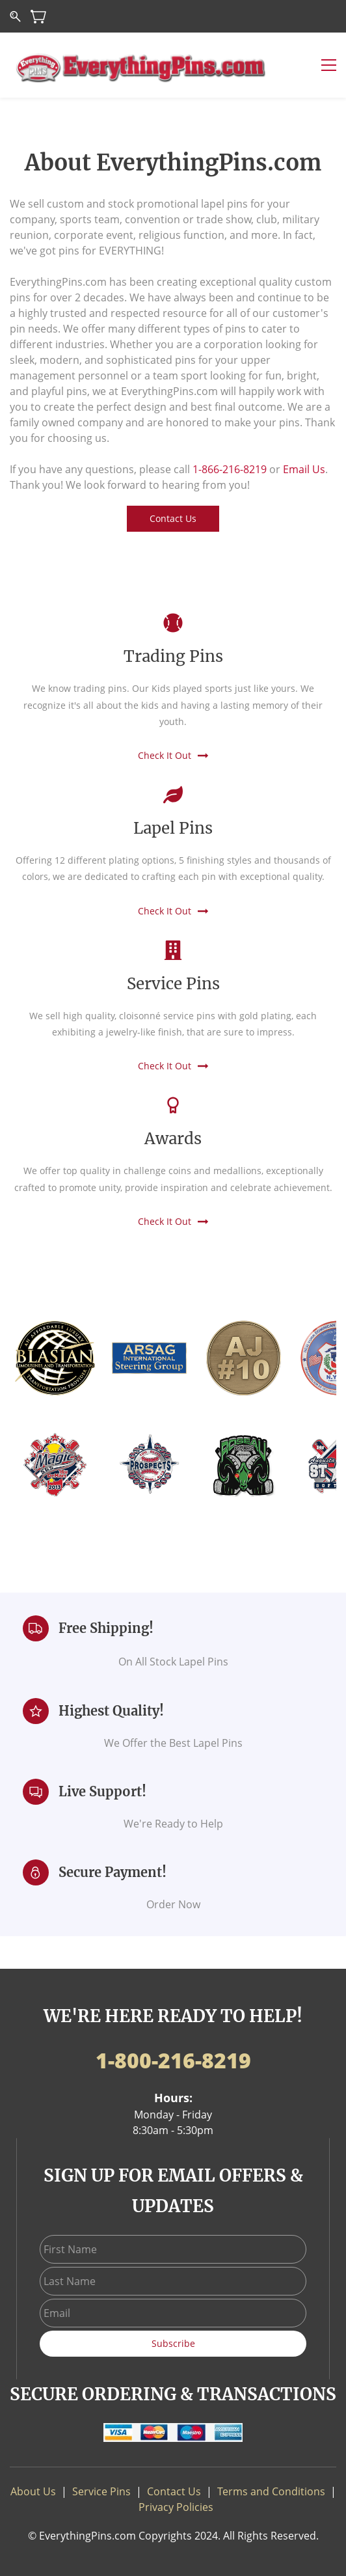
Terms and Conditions (271, 2491)
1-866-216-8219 (230, 469)
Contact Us (174, 2491)
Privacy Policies (176, 2507)
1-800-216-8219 (173, 2060)
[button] (173, 519)
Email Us (304, 469)
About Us (33, 2491)
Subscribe (173, 2343)
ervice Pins (104, 2491)
